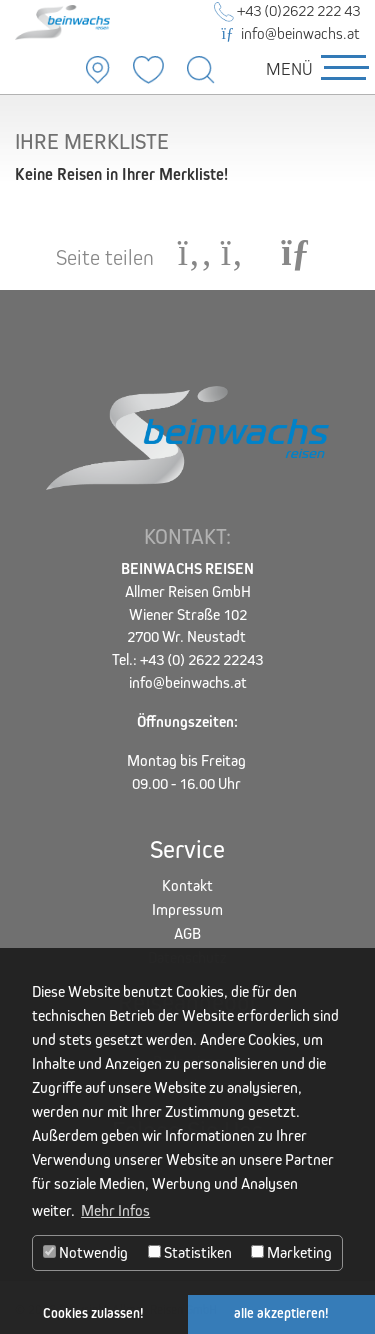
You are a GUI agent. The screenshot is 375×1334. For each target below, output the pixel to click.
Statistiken (190, 1252)
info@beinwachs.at (291, 33)
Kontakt (187, 885)
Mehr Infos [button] (115, 1210)
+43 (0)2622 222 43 (287, 10)
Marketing (291, 1252)
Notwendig (85, 1252)
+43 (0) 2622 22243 (201, 659)
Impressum (187, 909)
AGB (187, 933)
